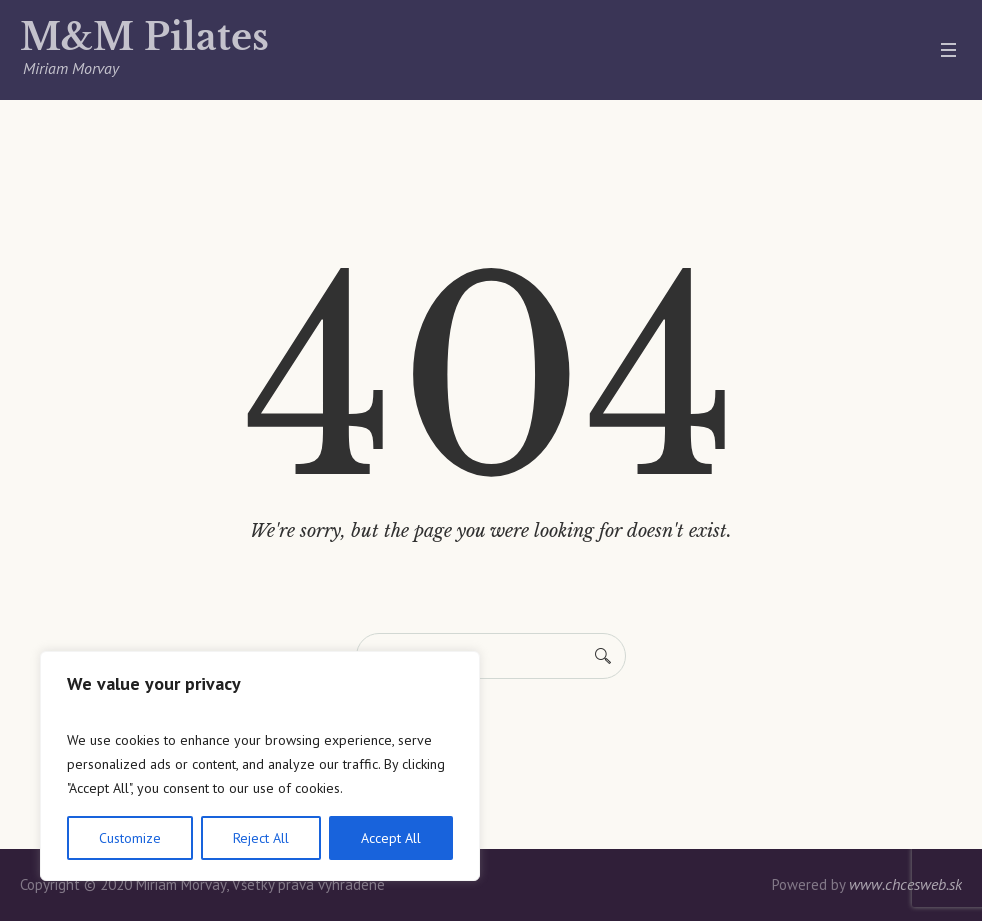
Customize (130, 838)
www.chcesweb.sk (905, 884)
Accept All (391, 838)
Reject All (261, 838)
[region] (260, 766)
